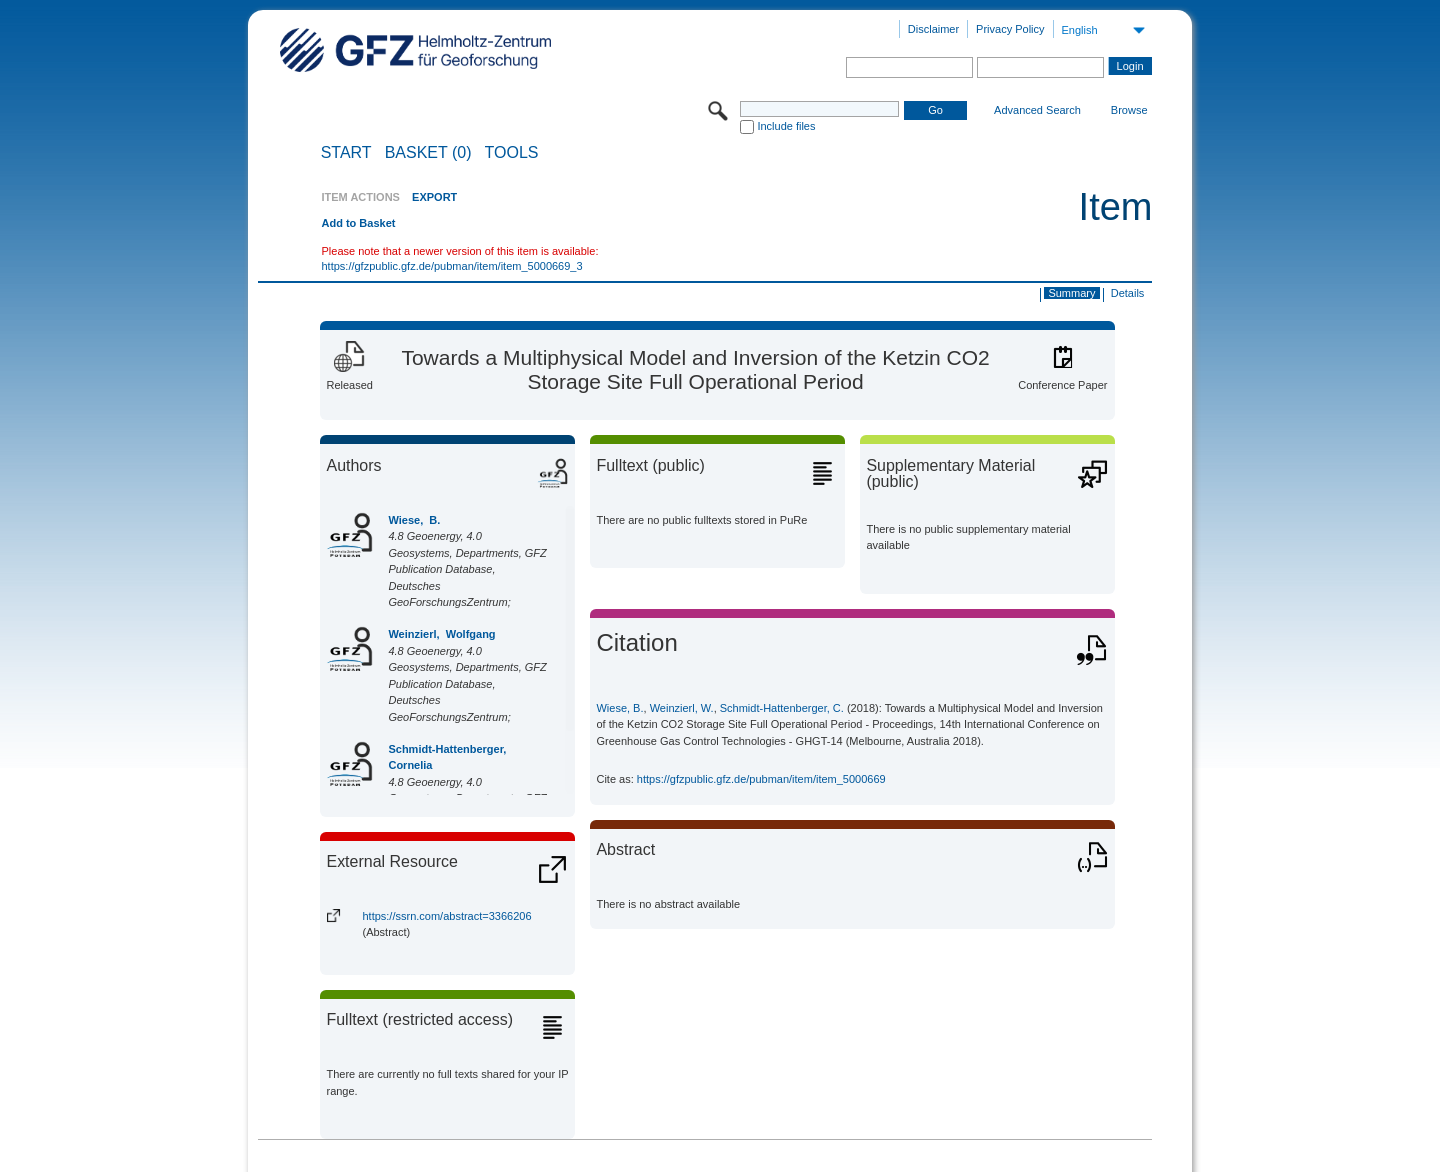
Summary (1071, 293)
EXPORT (434, 197)
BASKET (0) (428, 153)
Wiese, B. (414, 520)
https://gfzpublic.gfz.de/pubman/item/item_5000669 (761, 779)
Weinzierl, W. (682, 708)
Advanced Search (1037, 110)
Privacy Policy (1010, 29)
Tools (512, 153)
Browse (1129, 110)
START (346, 153)
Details (1128, 293)
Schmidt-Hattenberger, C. (782, 708)
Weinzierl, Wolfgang (441, 634)
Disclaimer (933, 29)
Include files (786, 126)
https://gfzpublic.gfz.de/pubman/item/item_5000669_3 (451, 266)
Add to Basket (358, 223)
